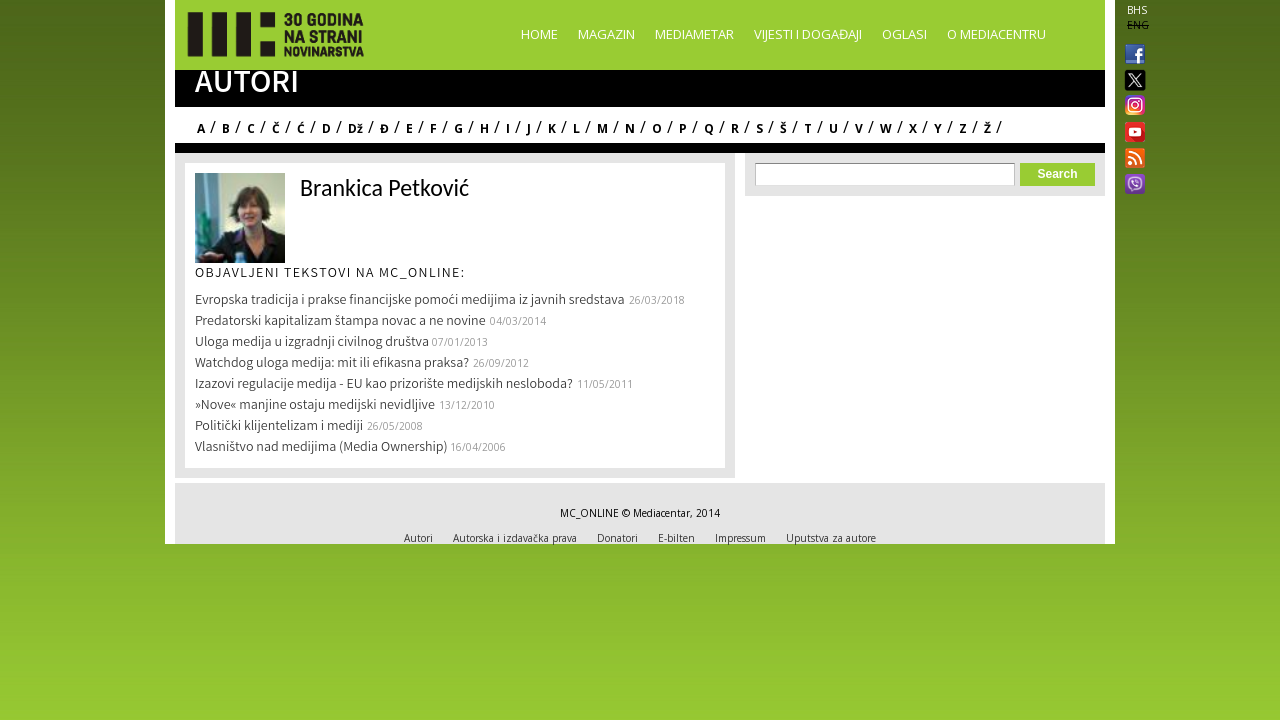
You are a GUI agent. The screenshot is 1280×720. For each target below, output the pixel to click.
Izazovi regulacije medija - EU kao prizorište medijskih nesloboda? (384, 385)
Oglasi (904, 34)
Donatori (617, 538)
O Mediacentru (996, 34)
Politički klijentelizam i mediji (279, 427)
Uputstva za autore (831, 538)
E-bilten (676, 538)
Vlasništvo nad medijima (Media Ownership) (322, 448)
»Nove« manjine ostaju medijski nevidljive (315, 406)
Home (539, 34)
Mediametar (694, 34)
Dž (355, 128)
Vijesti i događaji (808, 34)
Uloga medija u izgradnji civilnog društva (313, 343)
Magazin (606, 34)
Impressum (740, 538)
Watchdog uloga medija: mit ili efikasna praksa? (332, 364)
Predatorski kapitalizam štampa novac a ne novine (340, 322)
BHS (1137, 10)
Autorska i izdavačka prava (515, 538)
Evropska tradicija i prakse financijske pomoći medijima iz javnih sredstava (410, 301)
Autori (418, 538)
